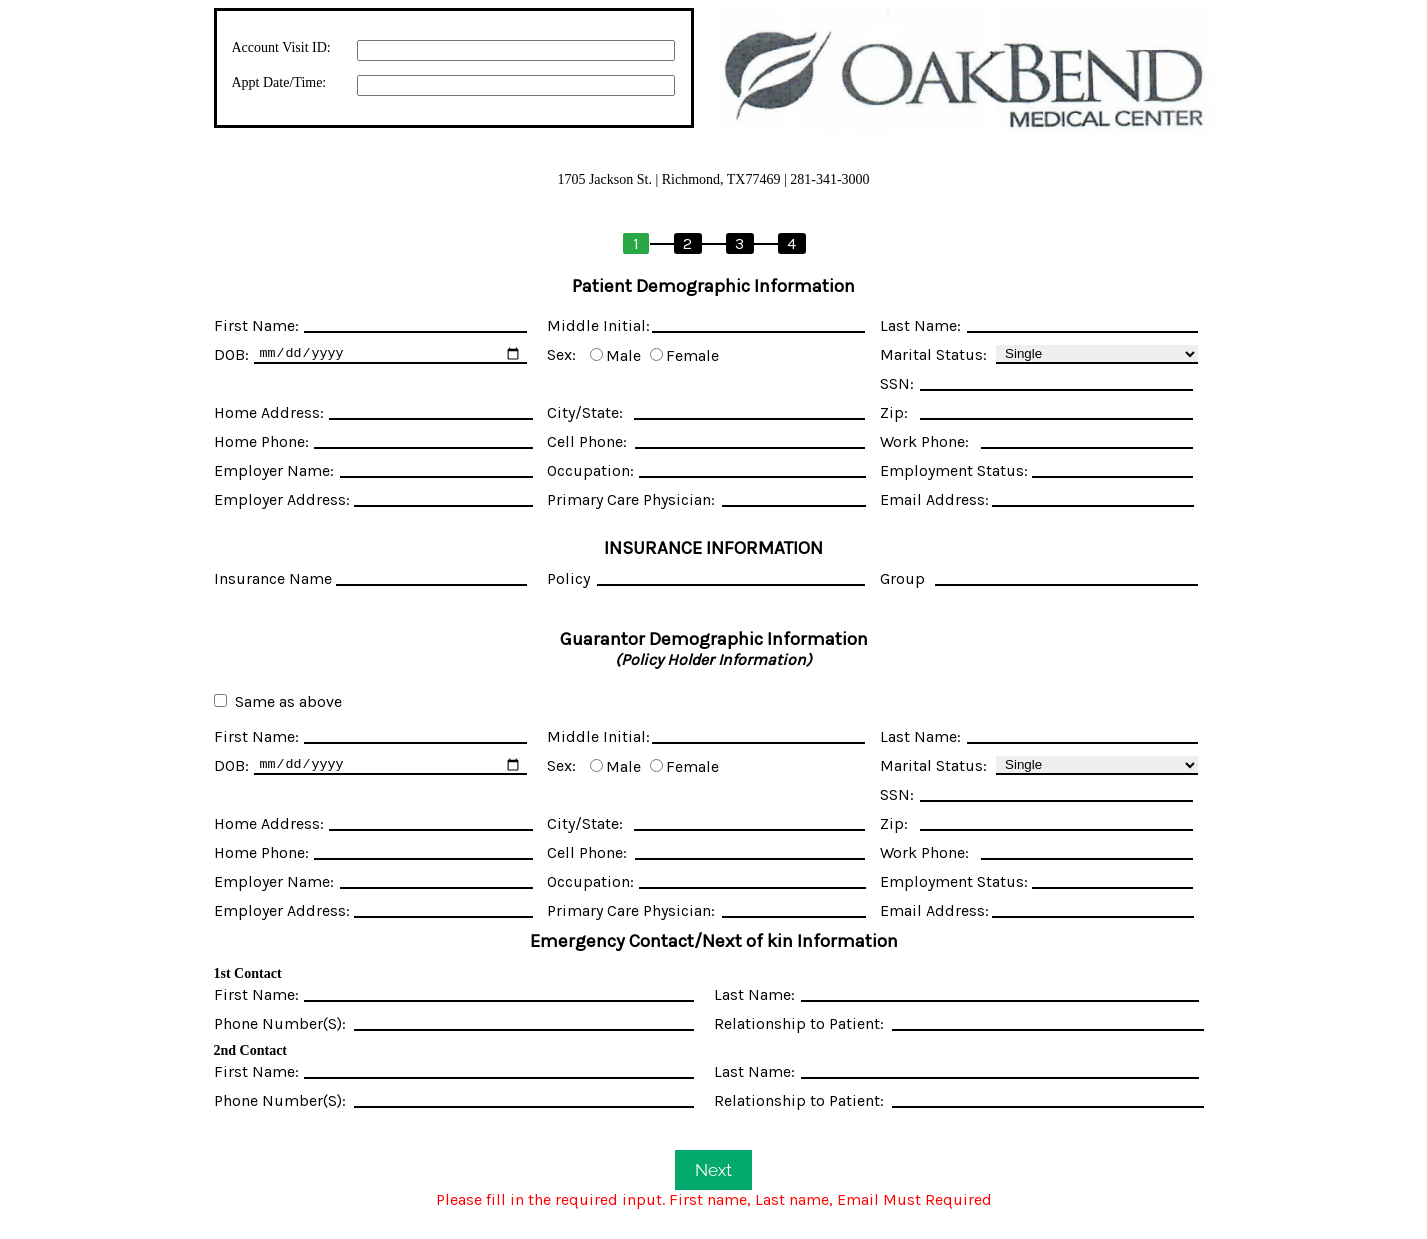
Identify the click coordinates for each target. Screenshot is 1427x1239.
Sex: (561, 354)
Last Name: (920, 325)
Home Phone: (261, 441)
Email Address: (934, 499)
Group (902, 578)
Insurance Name (273, 578)
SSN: (897, 383)
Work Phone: (924, 441)
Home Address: (269, 412)
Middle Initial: (598, 325)
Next (713, 1170)
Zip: (894, 412)
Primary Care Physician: (631, 499)
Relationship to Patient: (799, 1023)
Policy (568, 578)
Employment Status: (954, 470)
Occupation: (590, 470)
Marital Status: (933, 354)
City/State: (585, 412)
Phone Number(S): (280, 1023)
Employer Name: (274, 470)
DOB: (231, 354)
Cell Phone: (587, 441)
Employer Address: (282, 499)
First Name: (256, 325)
